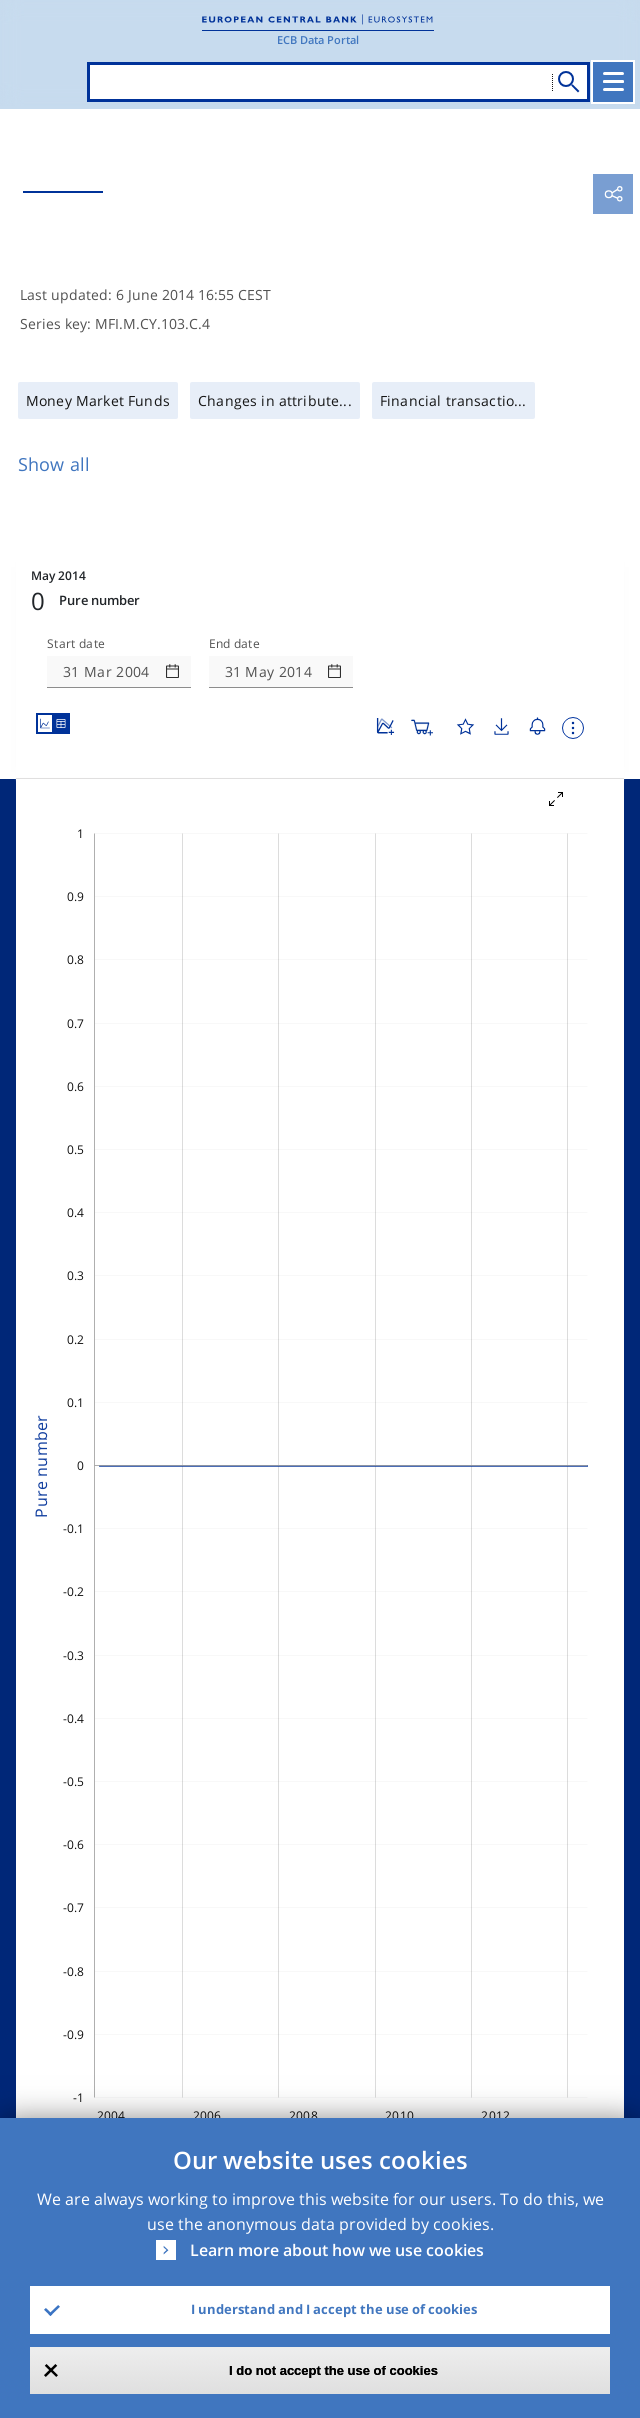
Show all (54, 464)
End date (235, 644)
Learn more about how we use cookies (337, 2250)
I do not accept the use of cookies (333, 2370)
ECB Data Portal (318, 39)
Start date (76, 644)
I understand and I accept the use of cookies (334, 2309)
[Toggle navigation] (613, 82)
